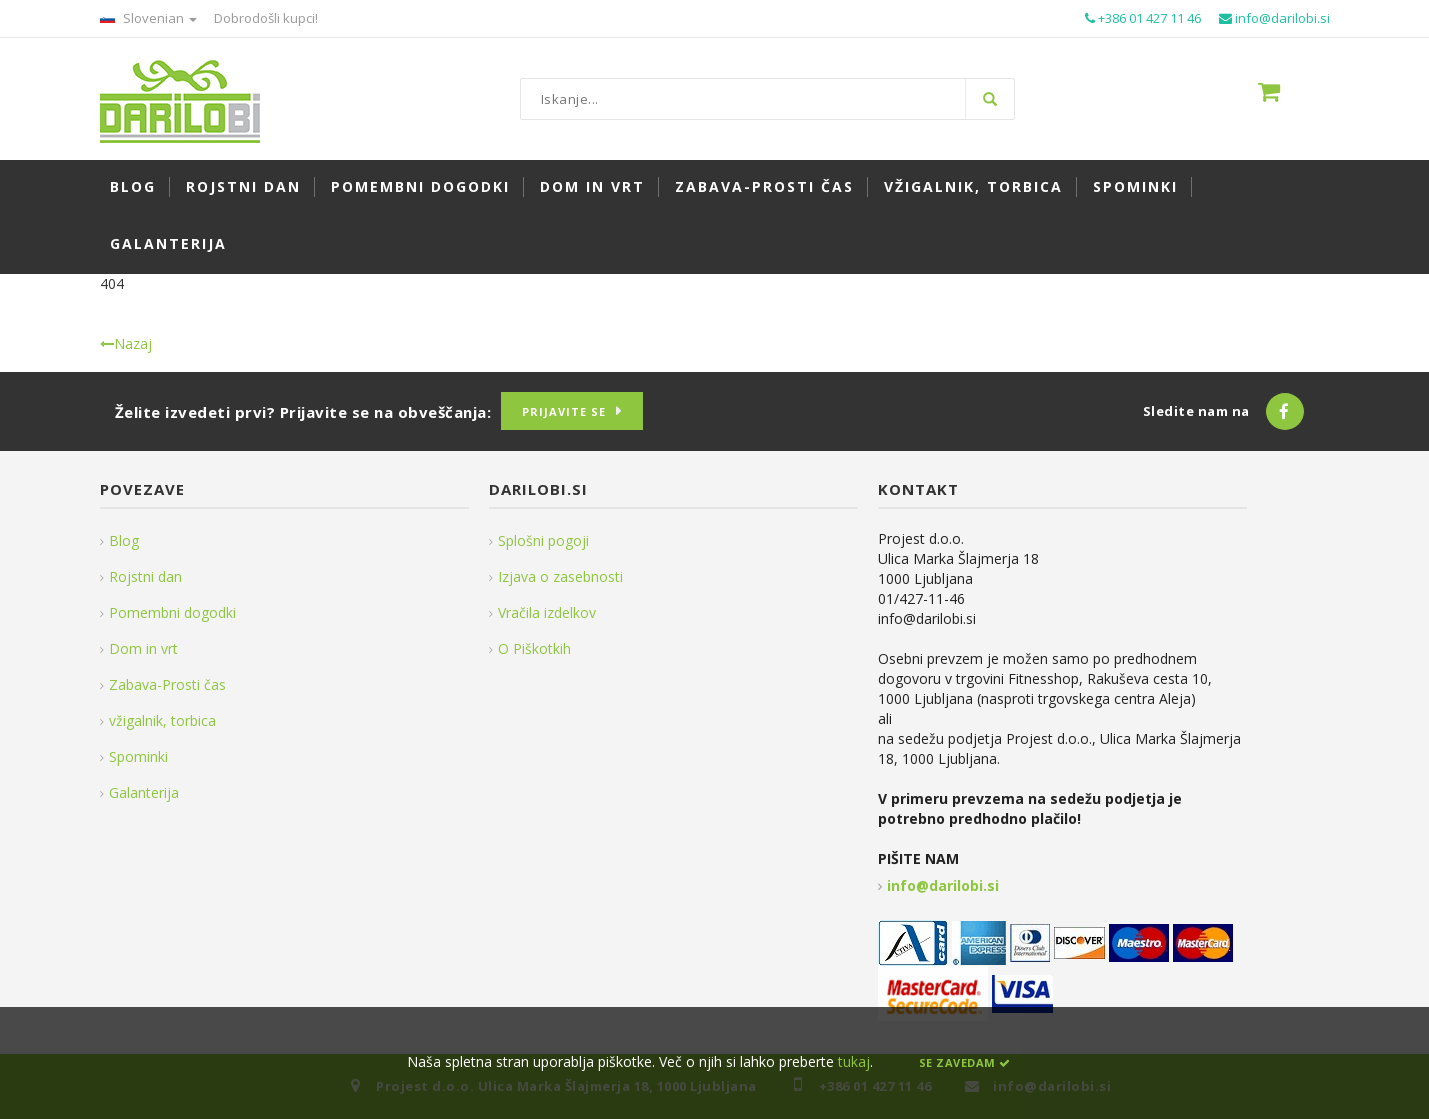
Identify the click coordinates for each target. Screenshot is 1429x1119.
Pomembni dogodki (172, 612)
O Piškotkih (534, 648)
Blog (124, 540)
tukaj (854, 1061)
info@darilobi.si (943, 885)
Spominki (138, 756)
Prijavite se (564, 411)
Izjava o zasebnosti (560, 576)
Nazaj (126, 343)
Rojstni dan (145, 576)
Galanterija (144, 792)
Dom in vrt (143, 648)
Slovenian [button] (148, 18)
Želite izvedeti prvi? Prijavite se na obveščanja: (303, 412)
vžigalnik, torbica (162, 720)
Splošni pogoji (543, 540)
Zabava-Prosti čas (167, 684)
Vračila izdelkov (547, 612)
